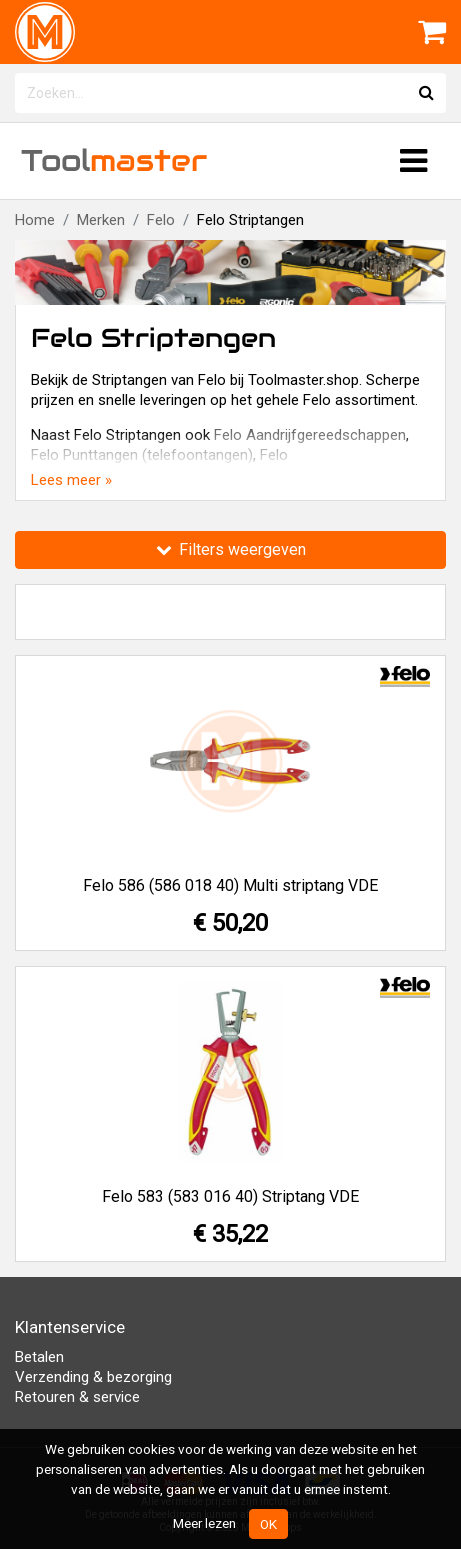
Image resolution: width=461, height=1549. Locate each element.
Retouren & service (77, 1397)
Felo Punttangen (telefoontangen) (142, 455)
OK (268, 1524)
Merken (101, 220)
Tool (114, 160)
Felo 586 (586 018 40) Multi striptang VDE (230, 885)
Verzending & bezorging (93, 1377)
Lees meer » (71, 480)
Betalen (39, 1357)
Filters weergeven (231, 549)
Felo (161, 220)
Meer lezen (204, 1523)
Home (35, 220)
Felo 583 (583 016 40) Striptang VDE (230, 1196)
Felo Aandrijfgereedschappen (310, 435)
